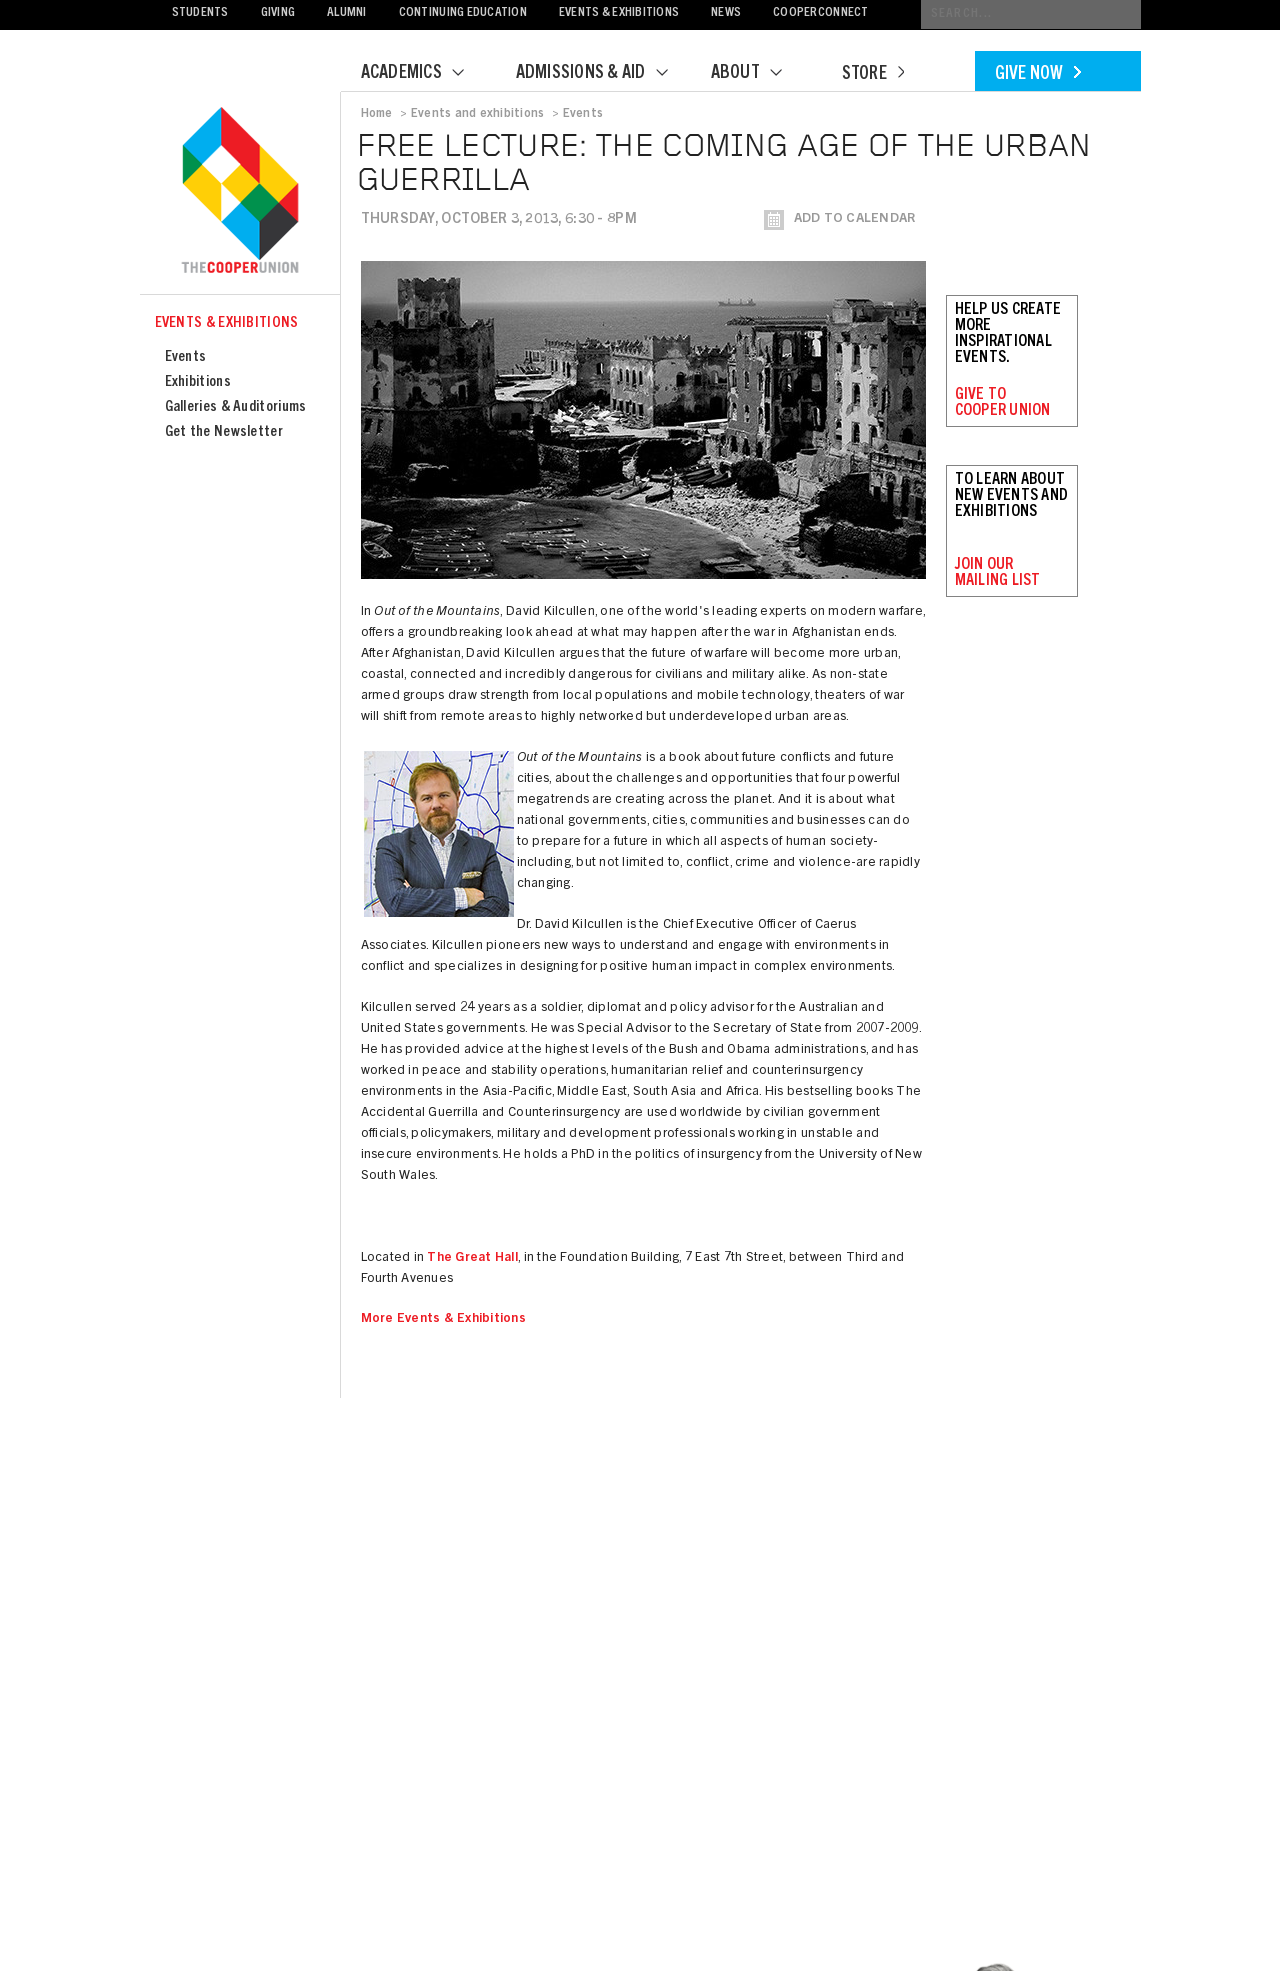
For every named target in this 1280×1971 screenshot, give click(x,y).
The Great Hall (472, 1258)
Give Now (1038, 75)
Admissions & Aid (604, 74)
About (759, 74)
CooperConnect (820, 13)
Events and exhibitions (477, 114)
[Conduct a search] (1031, 14)
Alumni (347, 13)
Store (873, 75)
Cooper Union (240, 192)
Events (186, 357)
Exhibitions (198, 382)
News (726, 13)
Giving (278, 13)
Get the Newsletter (224, 432)
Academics (425, 74)
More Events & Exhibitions (444, 1319)
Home (377, 114)
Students (200, 13)
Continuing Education (463, 13)
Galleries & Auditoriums (236, 407)
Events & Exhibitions (619, 13)
